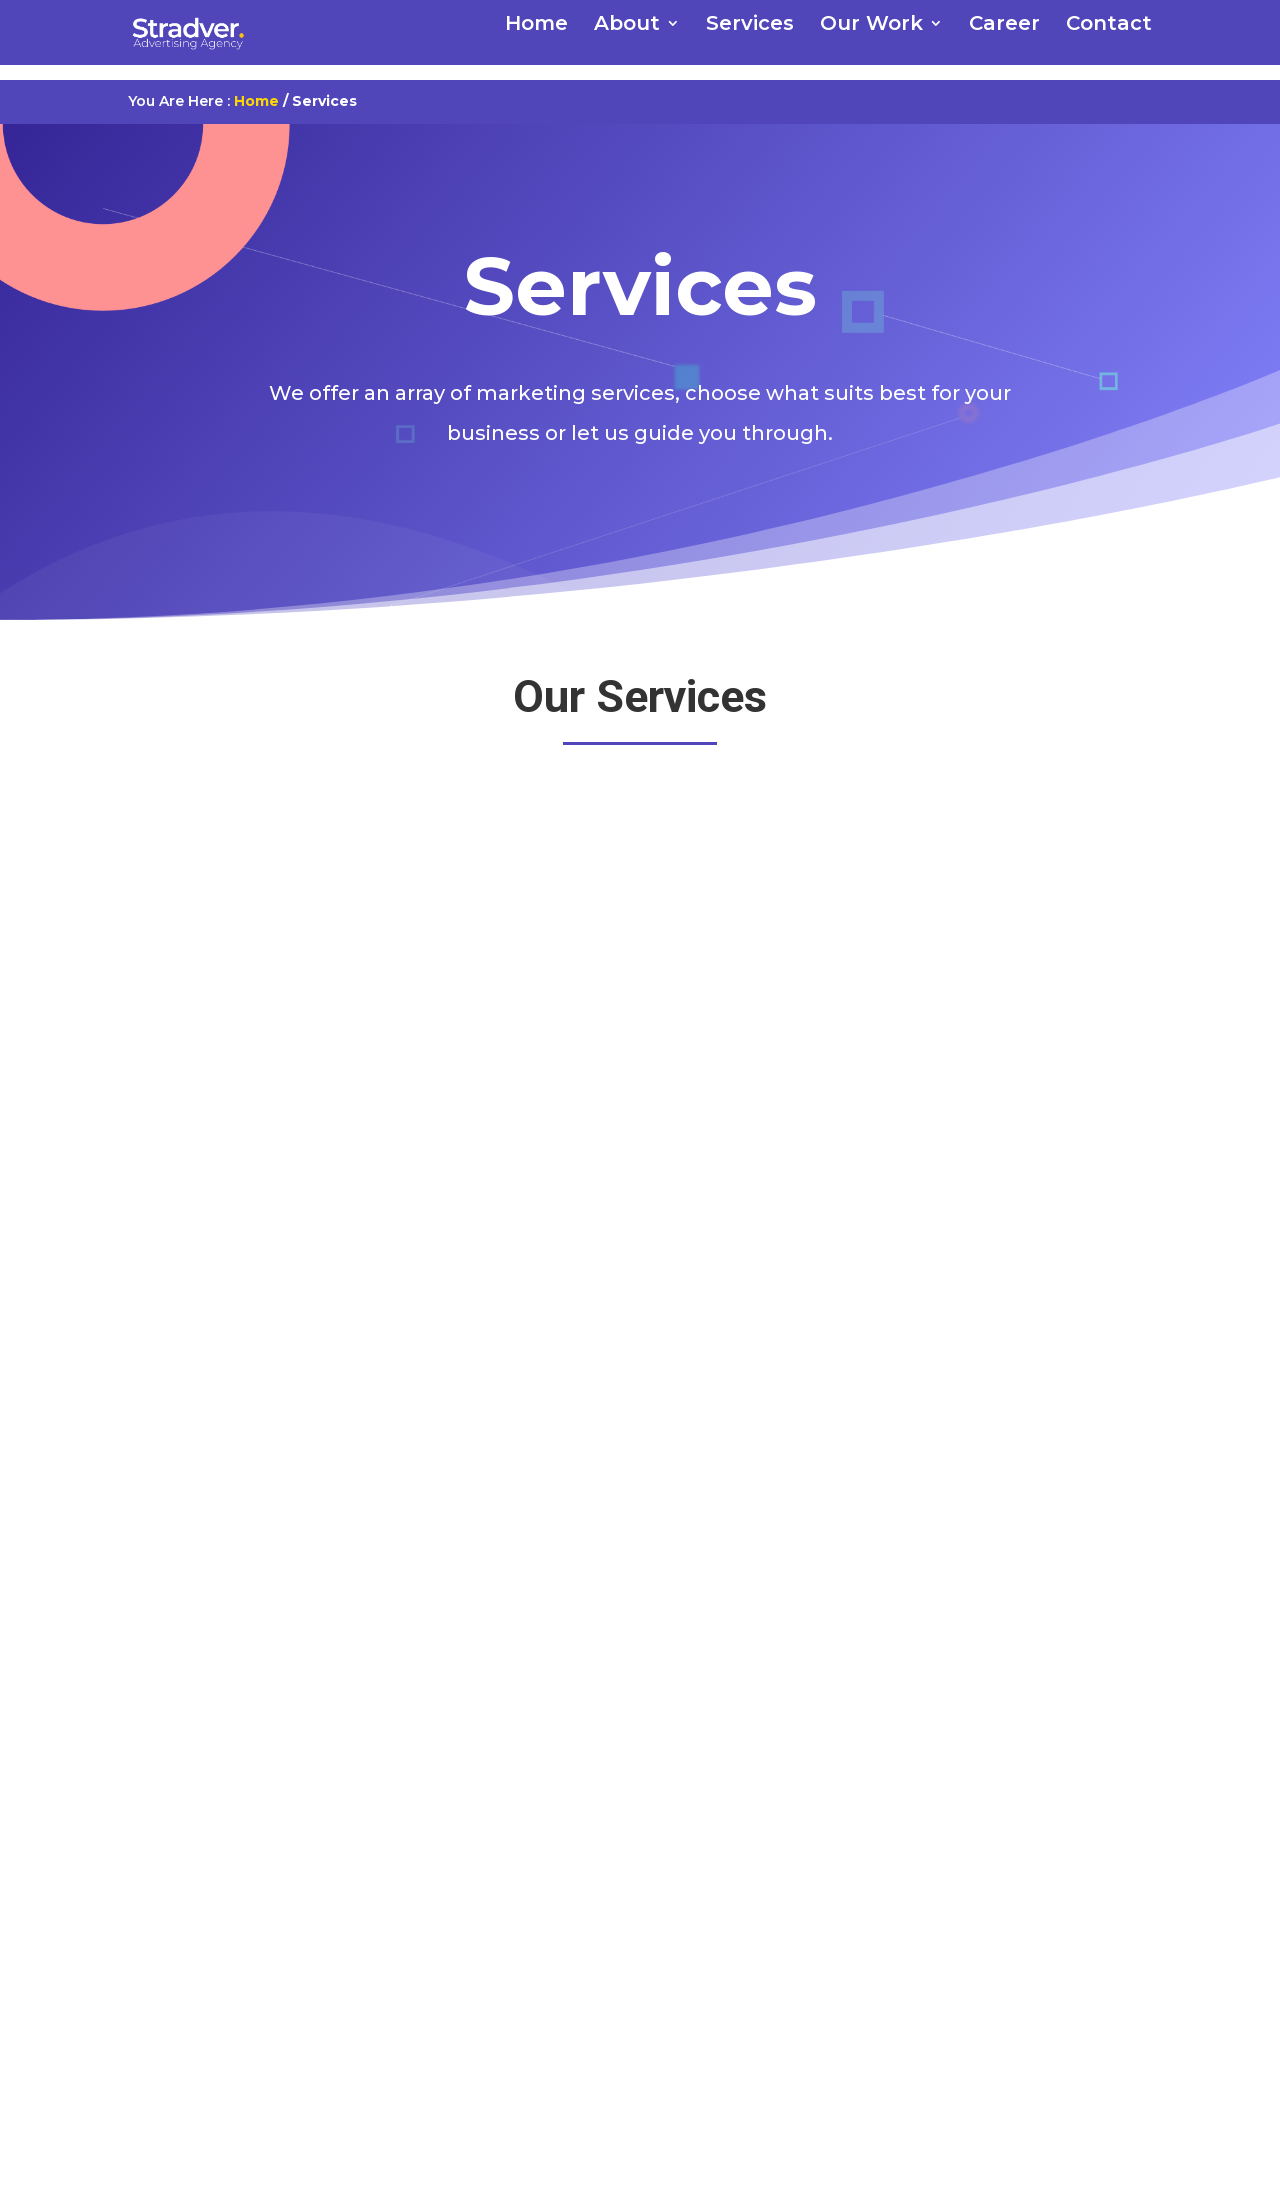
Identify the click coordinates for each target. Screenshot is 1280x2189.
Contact (1109, 25)
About (627, 25)
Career (1004, 25)
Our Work (871, 25)
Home (536, 25)
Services (750, 25)
